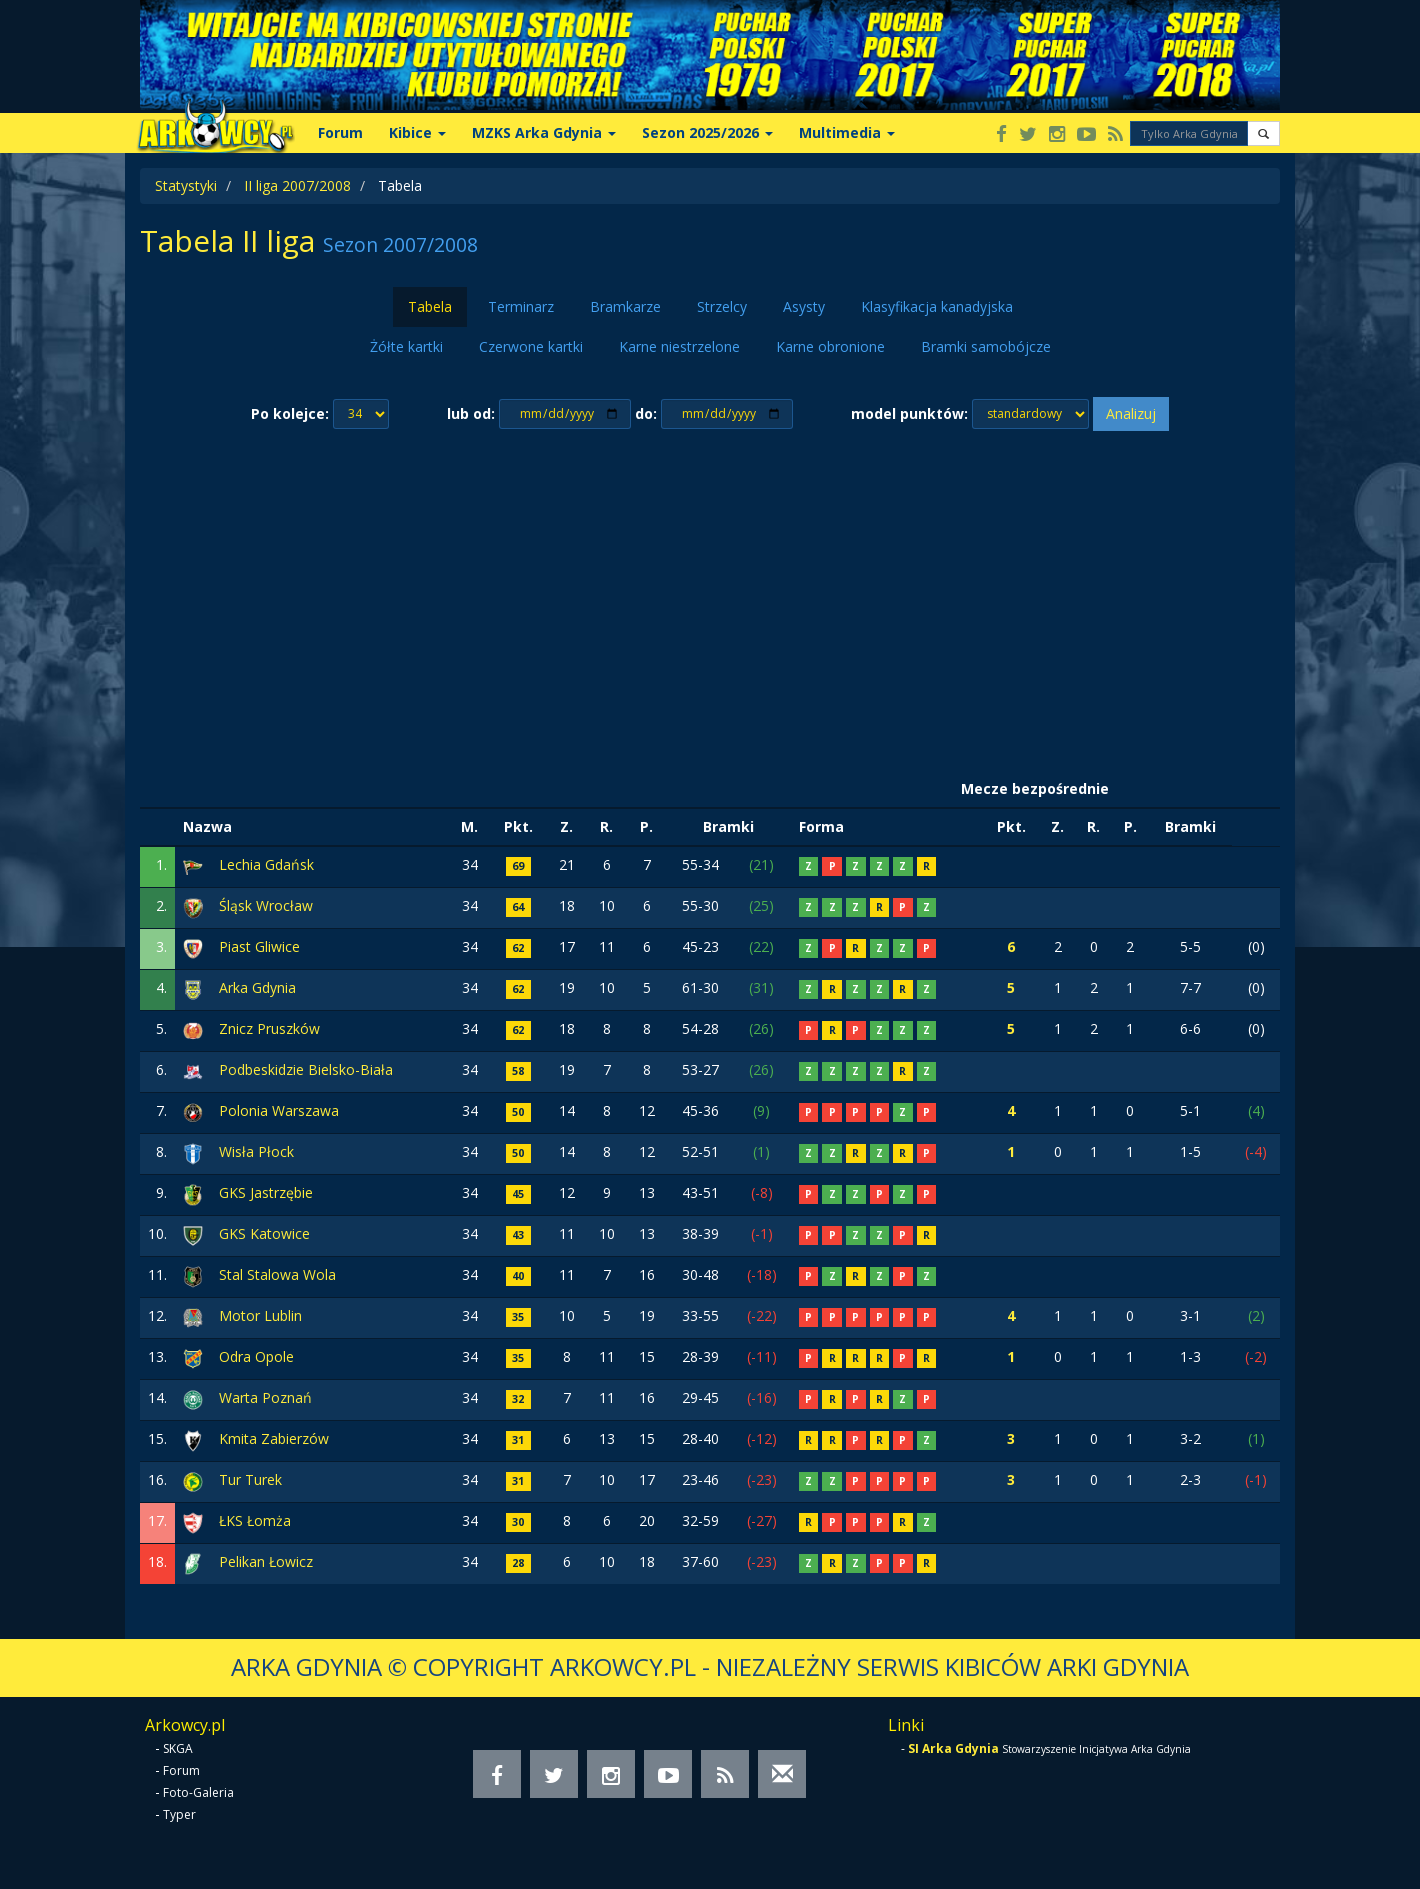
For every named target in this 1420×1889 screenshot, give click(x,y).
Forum (340, 132)
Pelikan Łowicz (266, 1561)
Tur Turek (250, 1479)
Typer (179, 1814)
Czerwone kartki (531, 346)
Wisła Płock (256, 1151)
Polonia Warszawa (279, 1110)
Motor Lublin (260, 1315)
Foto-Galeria (198, 1792)
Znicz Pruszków (269, 1028)
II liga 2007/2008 (297, 185)
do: (646, 413)
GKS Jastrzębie (266, 1192)
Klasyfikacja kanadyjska (937, 306)
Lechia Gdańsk (266, 864)
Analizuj (1131, 413)
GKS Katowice (264, 1233)
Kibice (417, 132)
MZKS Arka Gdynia (544, 132)
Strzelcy (722, 306)
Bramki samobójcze (986, 346)
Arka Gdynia (257, 987)
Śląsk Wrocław (266, 905)
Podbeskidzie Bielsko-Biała (306, 1069)
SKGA (178, 1748)
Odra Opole (256, 1356)
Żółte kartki (406, 346)
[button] (1263, 133)
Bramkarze (625, 306)
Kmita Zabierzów (274, 1438)
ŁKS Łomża (255, 1520)
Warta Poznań (265, 1397)
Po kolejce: (290, 413)
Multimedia (847, 132)
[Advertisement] (710, 601)
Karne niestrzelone (679, 346)
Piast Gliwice (259, 946)
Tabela (430, 306)
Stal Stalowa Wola (277, 1274)
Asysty (804, 306)
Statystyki (186, 185)
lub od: (471, 413)
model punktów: (909, 413)
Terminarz (521, 306)
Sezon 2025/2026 (707, 132)
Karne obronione (830, 346)
